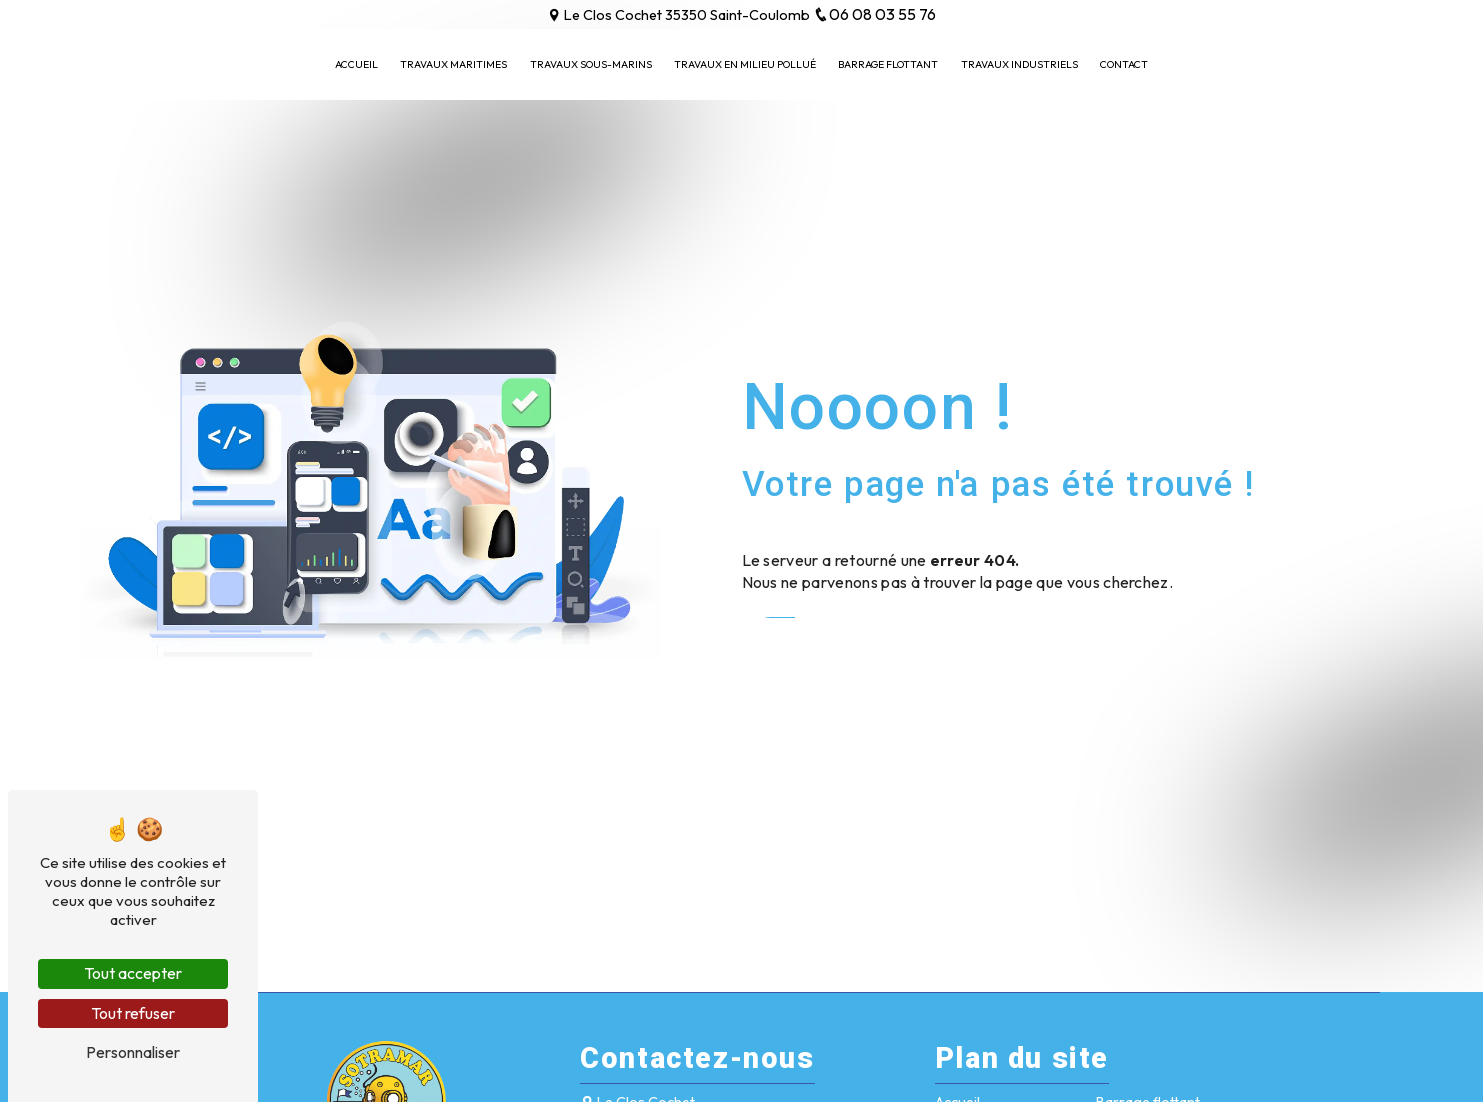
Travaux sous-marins (591, 64)
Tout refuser (133, 1013)
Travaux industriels (1019, 64)
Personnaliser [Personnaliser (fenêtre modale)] (133, 1052)
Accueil (356, 64)
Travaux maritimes (453, 64)
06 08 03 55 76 (874, 14)
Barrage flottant (888, 64)
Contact (1124, 64)
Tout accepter (133, 973)
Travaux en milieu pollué (745, 64)
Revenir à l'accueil (825, 637)
